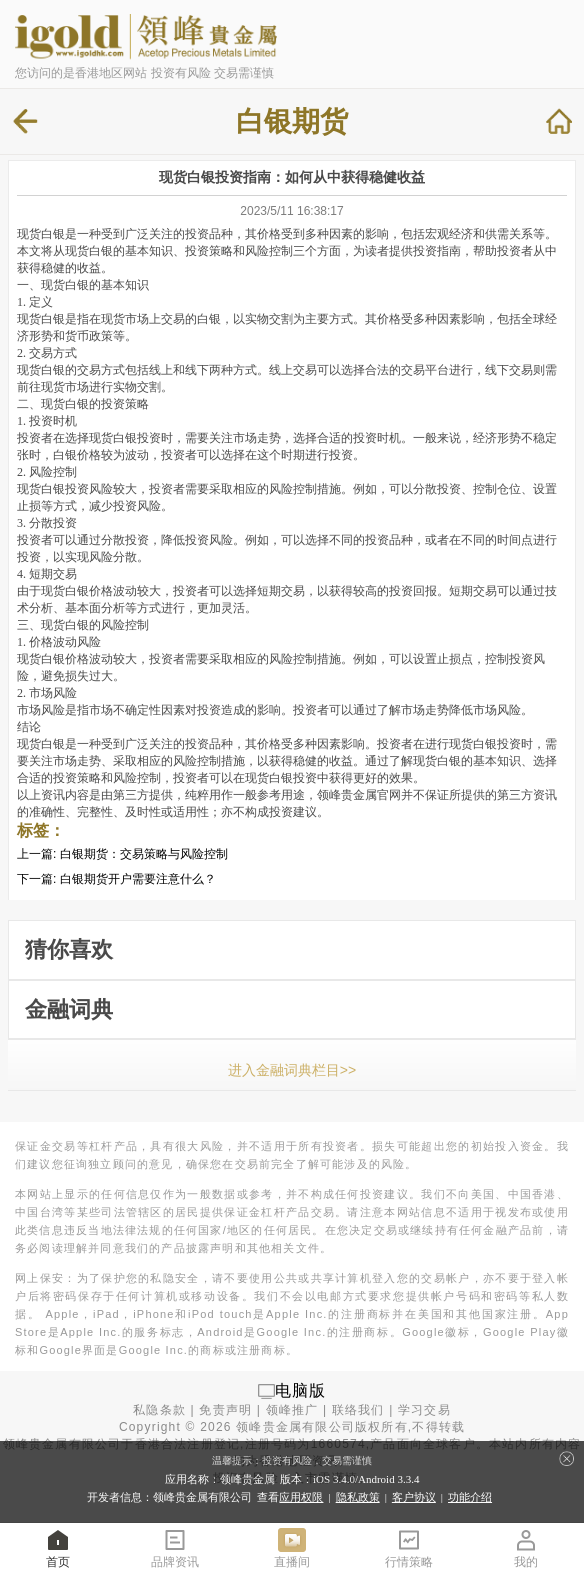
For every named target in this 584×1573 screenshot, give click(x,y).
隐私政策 (358, 1497)
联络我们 (358, 1410)
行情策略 (409, 1547)
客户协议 (414, 1497)
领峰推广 (292, 1410)
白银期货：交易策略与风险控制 (144, 854)
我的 (526, 1547)
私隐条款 (159, 1410)
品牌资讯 (175, 1547)
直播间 (292, 1547)
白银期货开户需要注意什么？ (138, 879)
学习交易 (424, 1410)
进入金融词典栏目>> (292, 1070)
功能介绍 (470, 1497)
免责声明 (225, 1410)
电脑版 (301, 1390)
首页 (58, 1547)
